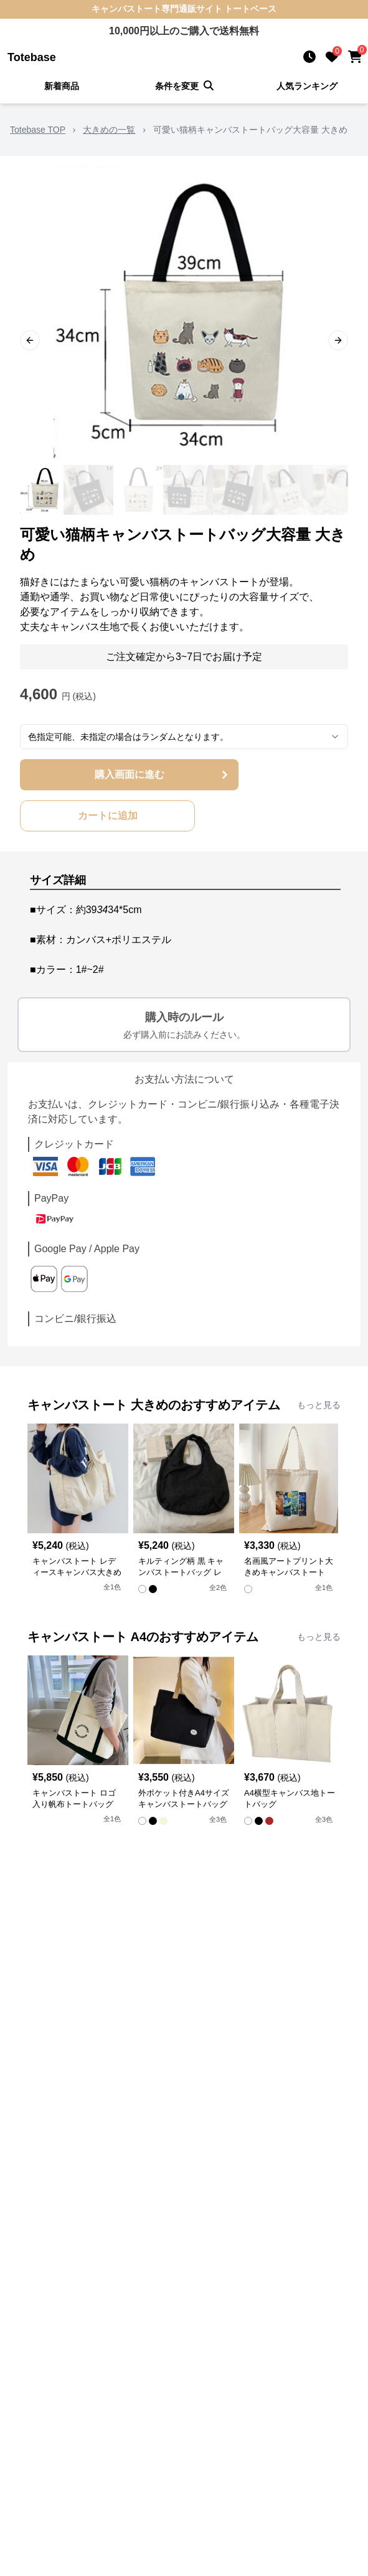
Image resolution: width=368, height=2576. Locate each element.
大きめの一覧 (109, 130)
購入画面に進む (163, 774)
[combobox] (184, 736)
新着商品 (61, 86)
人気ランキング (306, 86)
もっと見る (319, 1405)
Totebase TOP (37, 130)
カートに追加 (108, 815)
